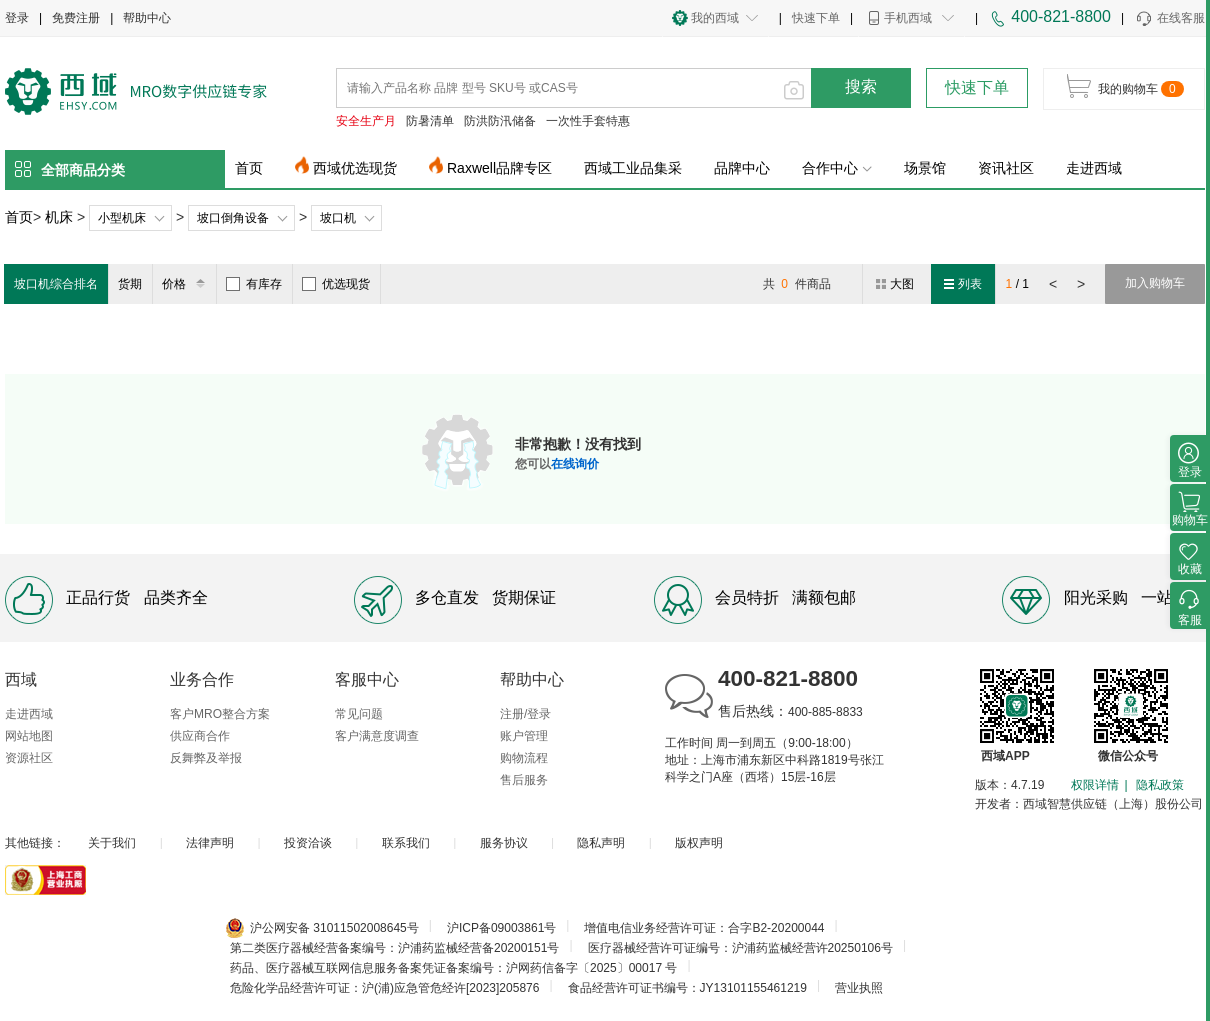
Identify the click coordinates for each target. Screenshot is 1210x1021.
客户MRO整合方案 (220, 714)
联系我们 (406, 843)
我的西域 (715, 18)
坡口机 (338, 218)
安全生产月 (366, 121)
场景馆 (925, 168)
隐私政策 (1160, 785)
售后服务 (524, 780)
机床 (59, 217)
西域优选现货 (355, 168)
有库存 (254, 284)
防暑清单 (430, 121)
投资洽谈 (308, 843)
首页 (249, 168)
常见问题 (359, 714)
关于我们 (112, 843)
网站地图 (29, 736)
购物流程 (524, 758)
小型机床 (122, 218)
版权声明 (699, 843)
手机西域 (908, 18)
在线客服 (1169, 19)
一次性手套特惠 (588, 121)
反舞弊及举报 (206, 758)
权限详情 (1095, 785)
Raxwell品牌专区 (499, 168)
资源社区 (29, 758)
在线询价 (575, 464)
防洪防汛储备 (500, 121)
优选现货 (336, 284)
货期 (130, 284)
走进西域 (1094, 168)
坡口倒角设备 (233, 218)
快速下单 (816, 18)
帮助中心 (147, 18)
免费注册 (76, 18)
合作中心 (837, 168)
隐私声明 (601, 843)
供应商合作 (200, 736)
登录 (17, 18)
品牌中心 (742, 168)
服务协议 (504, 843)
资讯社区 (1006, 168)
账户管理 (524, 736)
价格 (186, 284)
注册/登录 (525, 714)
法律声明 (210, 843)
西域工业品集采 (633, 168)
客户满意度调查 (377, 736)
